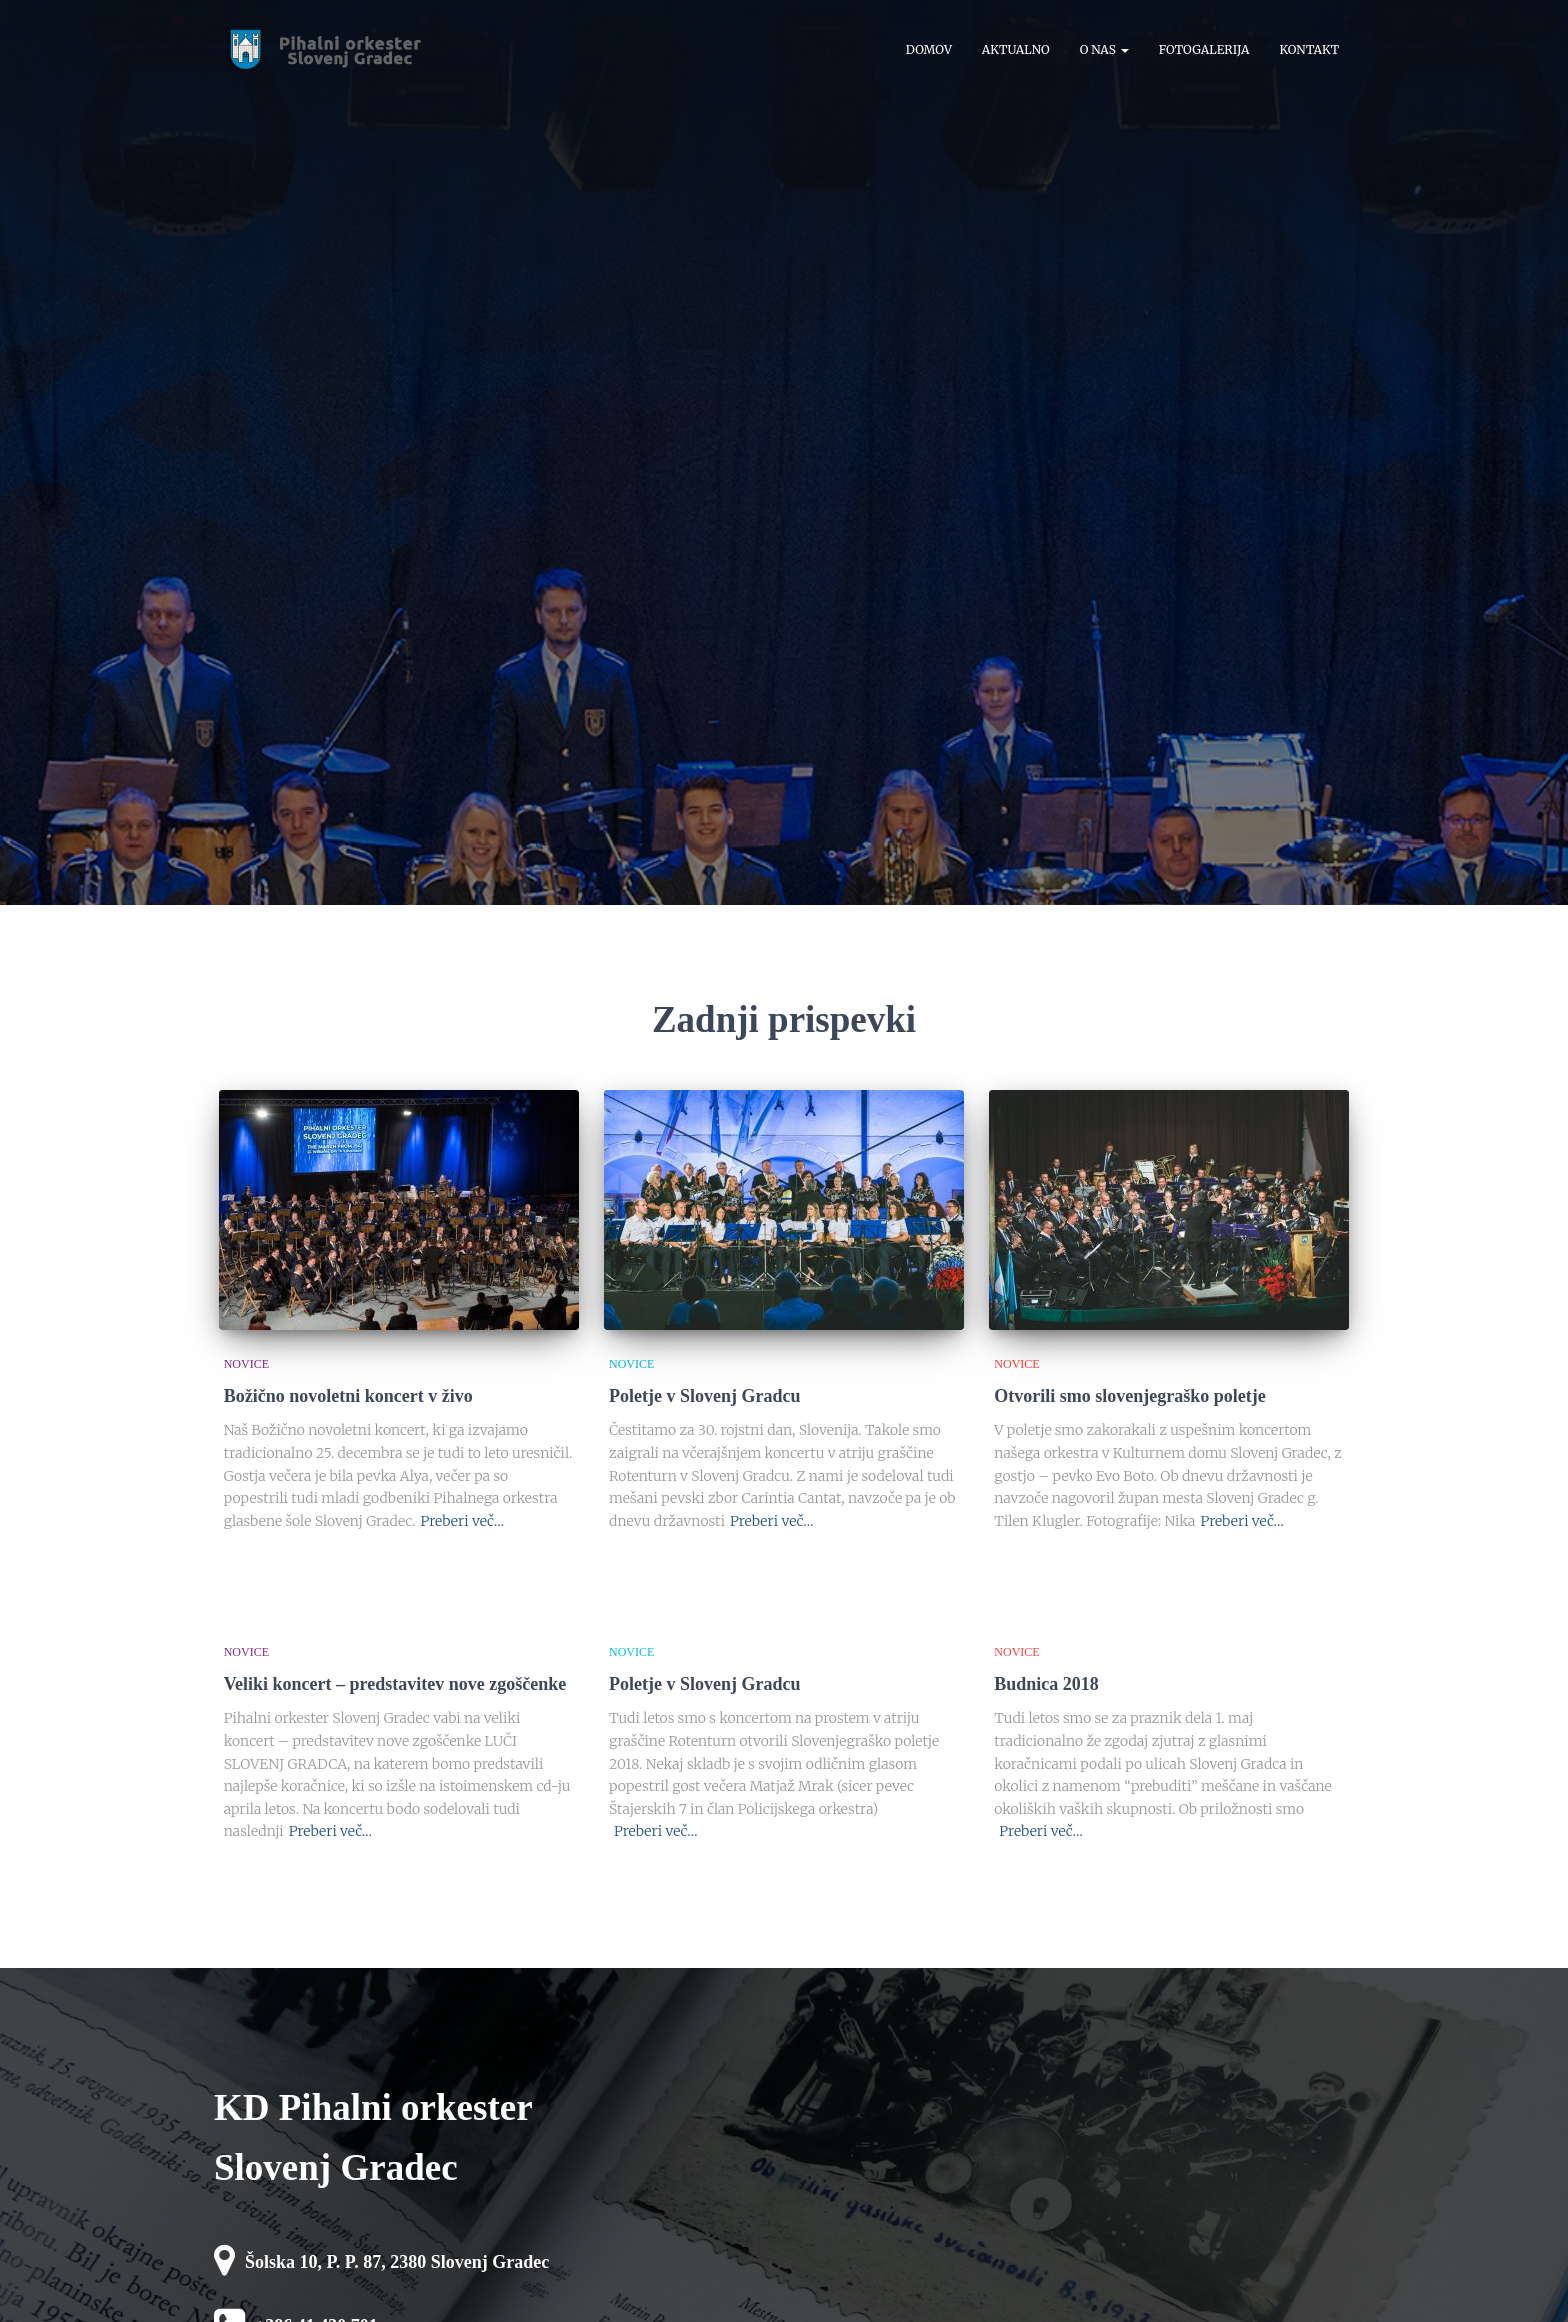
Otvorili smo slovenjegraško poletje (1129, 1396)
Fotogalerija (1204, 49)
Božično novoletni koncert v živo (348, 1396)
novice (246, 1364)
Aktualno (1016, 49)
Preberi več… (462, 1521)
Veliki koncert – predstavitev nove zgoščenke (395, 1684)
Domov (929, 49)
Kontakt (1309, 49)
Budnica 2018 (1046, 1684)
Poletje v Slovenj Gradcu (704, 1396)
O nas (1104, 49)
